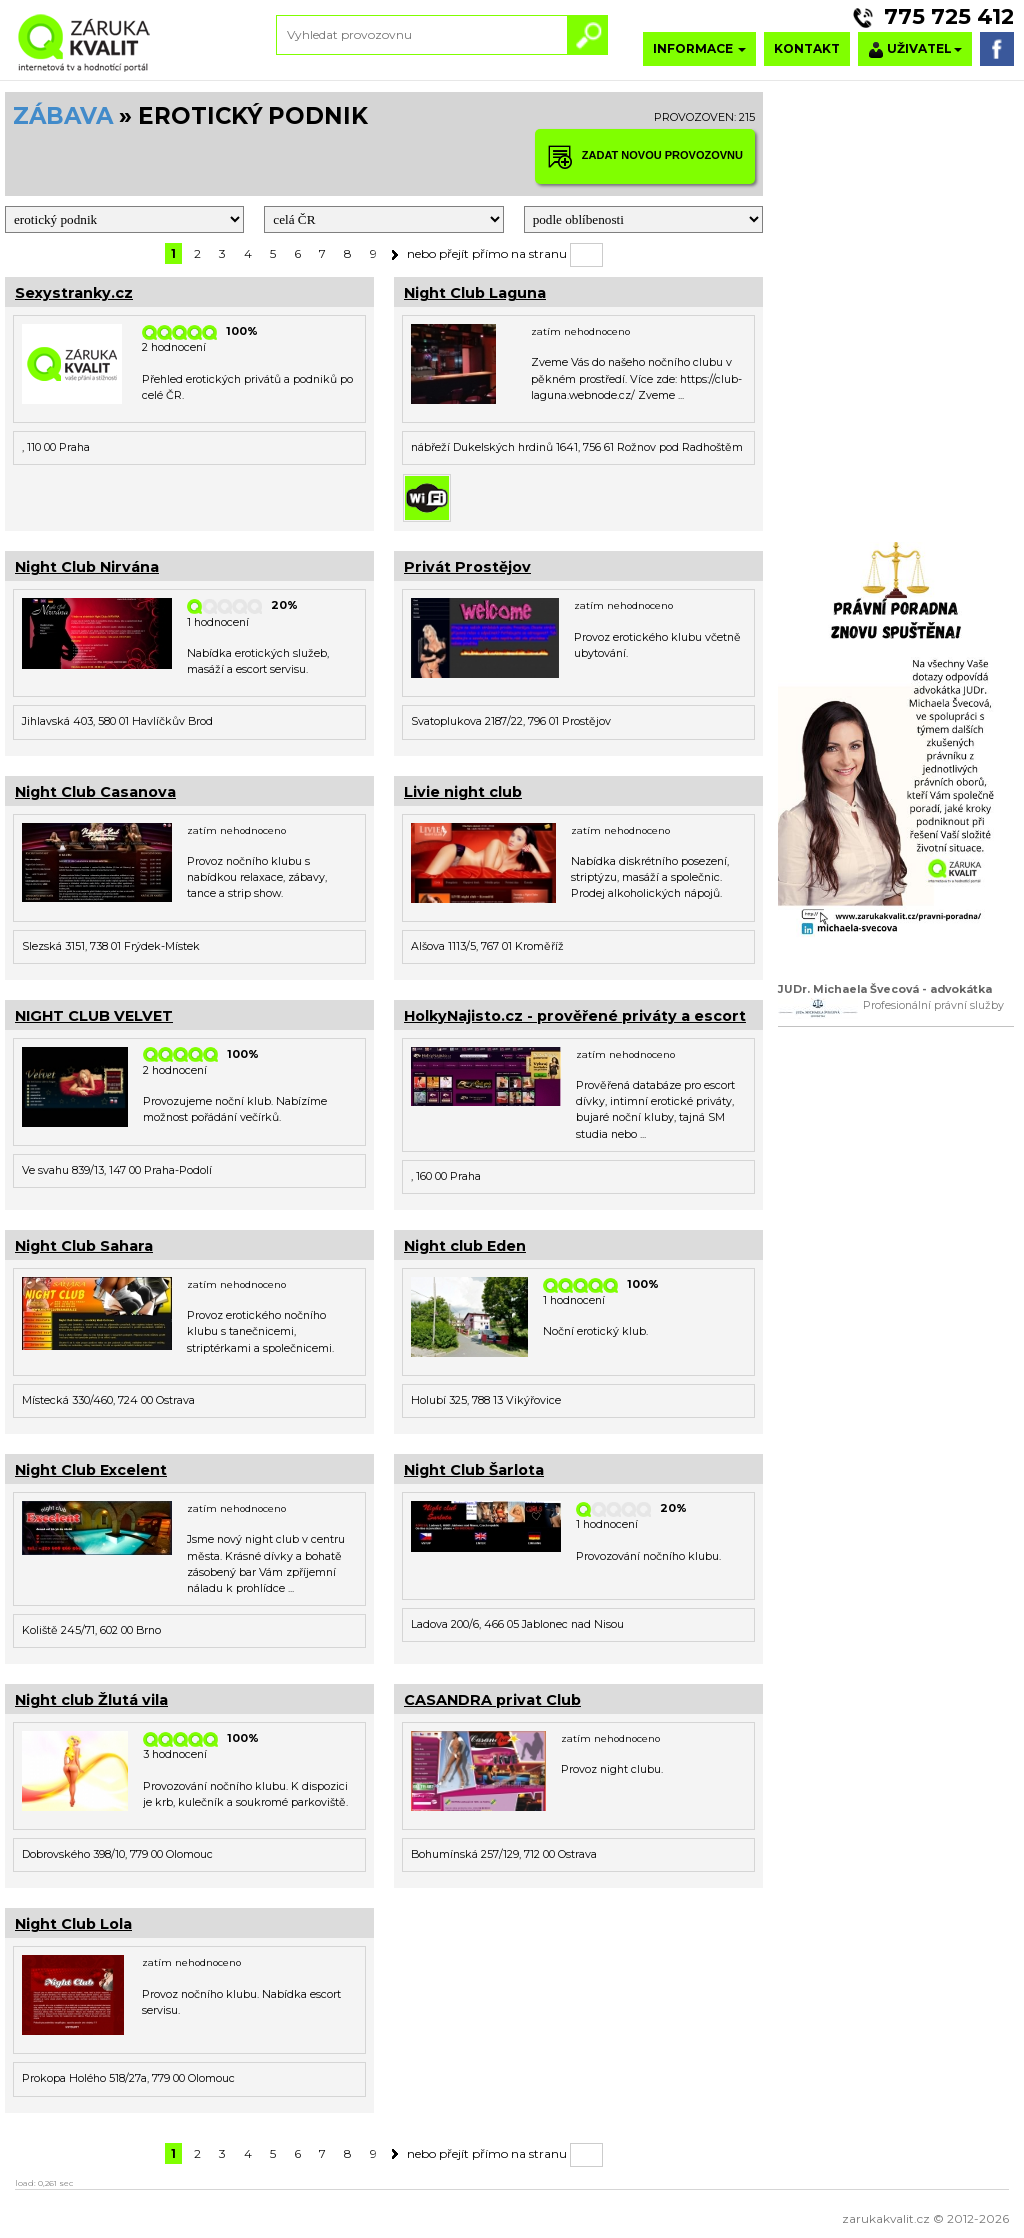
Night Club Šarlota (474, 1470)
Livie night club (463, 792)
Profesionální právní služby (933, 1005)
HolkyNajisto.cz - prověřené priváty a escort (575, 1016)
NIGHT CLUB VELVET (94, 1016)
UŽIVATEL (915, 49)
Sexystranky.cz (74, 293)
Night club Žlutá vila (91, 1700)
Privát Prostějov (467, 567)
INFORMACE (699, 48)
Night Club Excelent (91, 1470)
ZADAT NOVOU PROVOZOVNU (645, 156)
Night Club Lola (73, 1924)
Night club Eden (465, 1246)
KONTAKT (807, 48)
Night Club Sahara (84, 1246)
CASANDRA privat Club (492, 1700)
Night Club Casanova (95, 792)
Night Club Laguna (475, 293)
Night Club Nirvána (87, 567)
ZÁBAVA (63, 116)
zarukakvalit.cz (886, 2218)
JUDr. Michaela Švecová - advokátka (885, 989)
